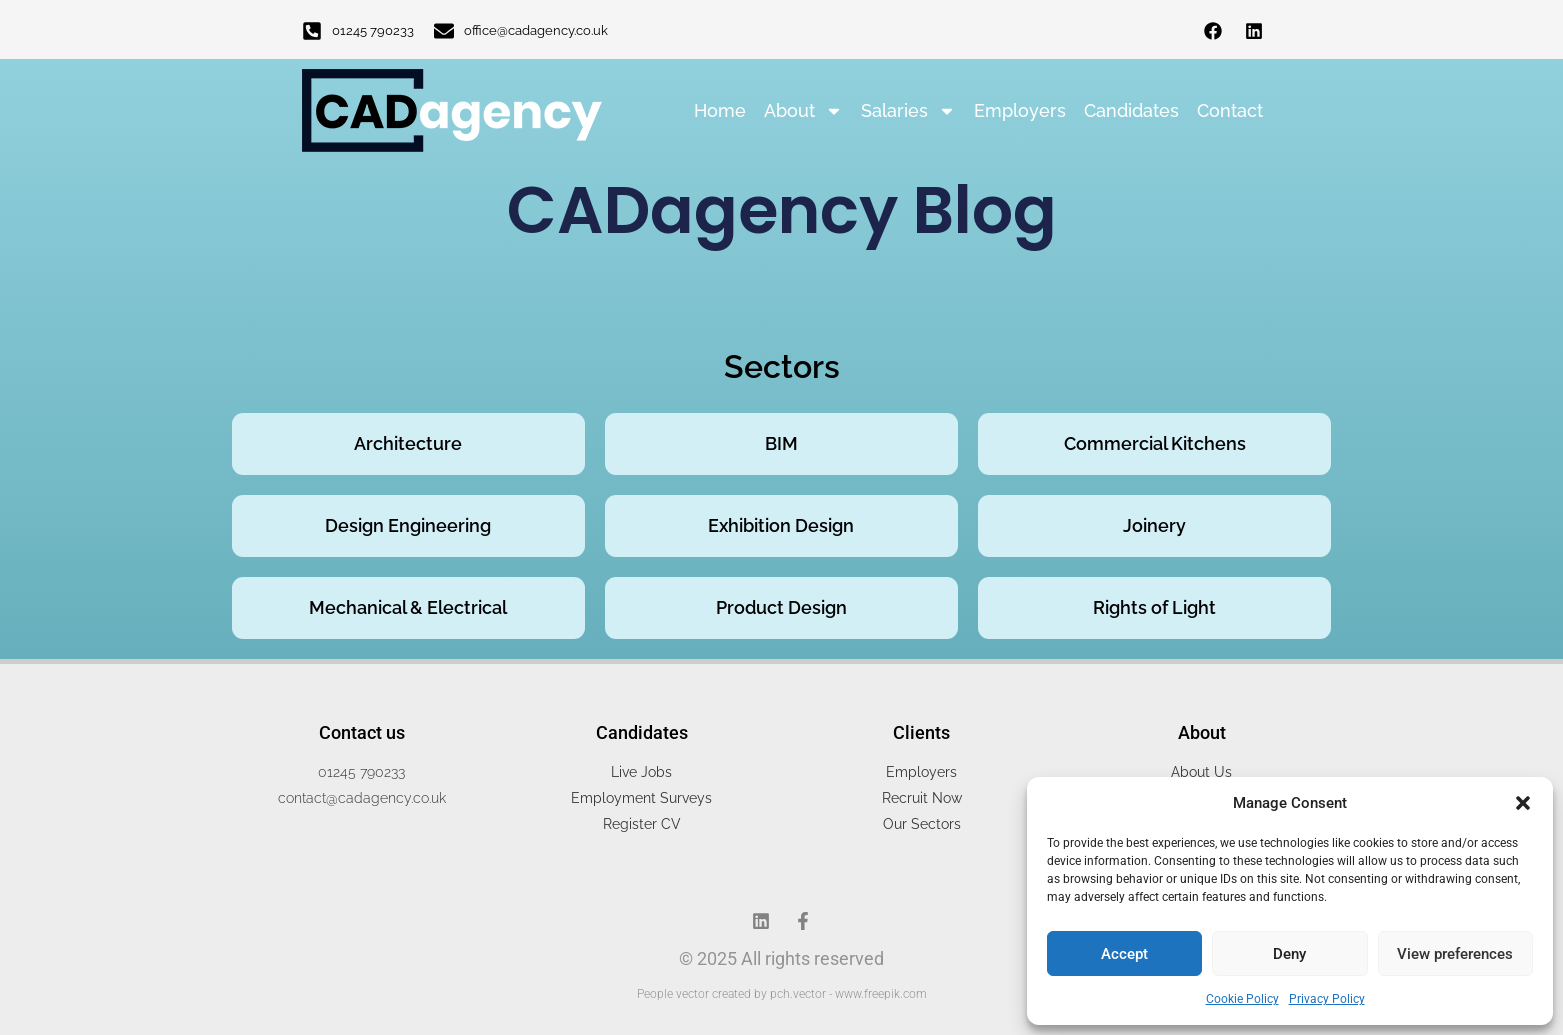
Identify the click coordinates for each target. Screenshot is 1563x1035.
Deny (1289, 954)
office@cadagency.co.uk (536, 30)
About (803, 111)
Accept (1124, 954)
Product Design (781, 607)
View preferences (1455, 954)
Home (720, 110)
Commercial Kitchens (1155, 443)
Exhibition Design (781, 525)
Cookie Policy (1242, 999)
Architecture (408, 443)
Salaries (908, 111)
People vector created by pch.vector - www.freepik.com (782, 994)
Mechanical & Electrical (408, 607)
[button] (1523, 803)
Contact (1230, 110)
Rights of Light (1154, 607)
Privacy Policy (1327, 999)
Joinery (1154, 525)
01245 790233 (373, 30)
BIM (781, 443)
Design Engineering (408, 525)
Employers (1020, 110)
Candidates (1131, 110)
